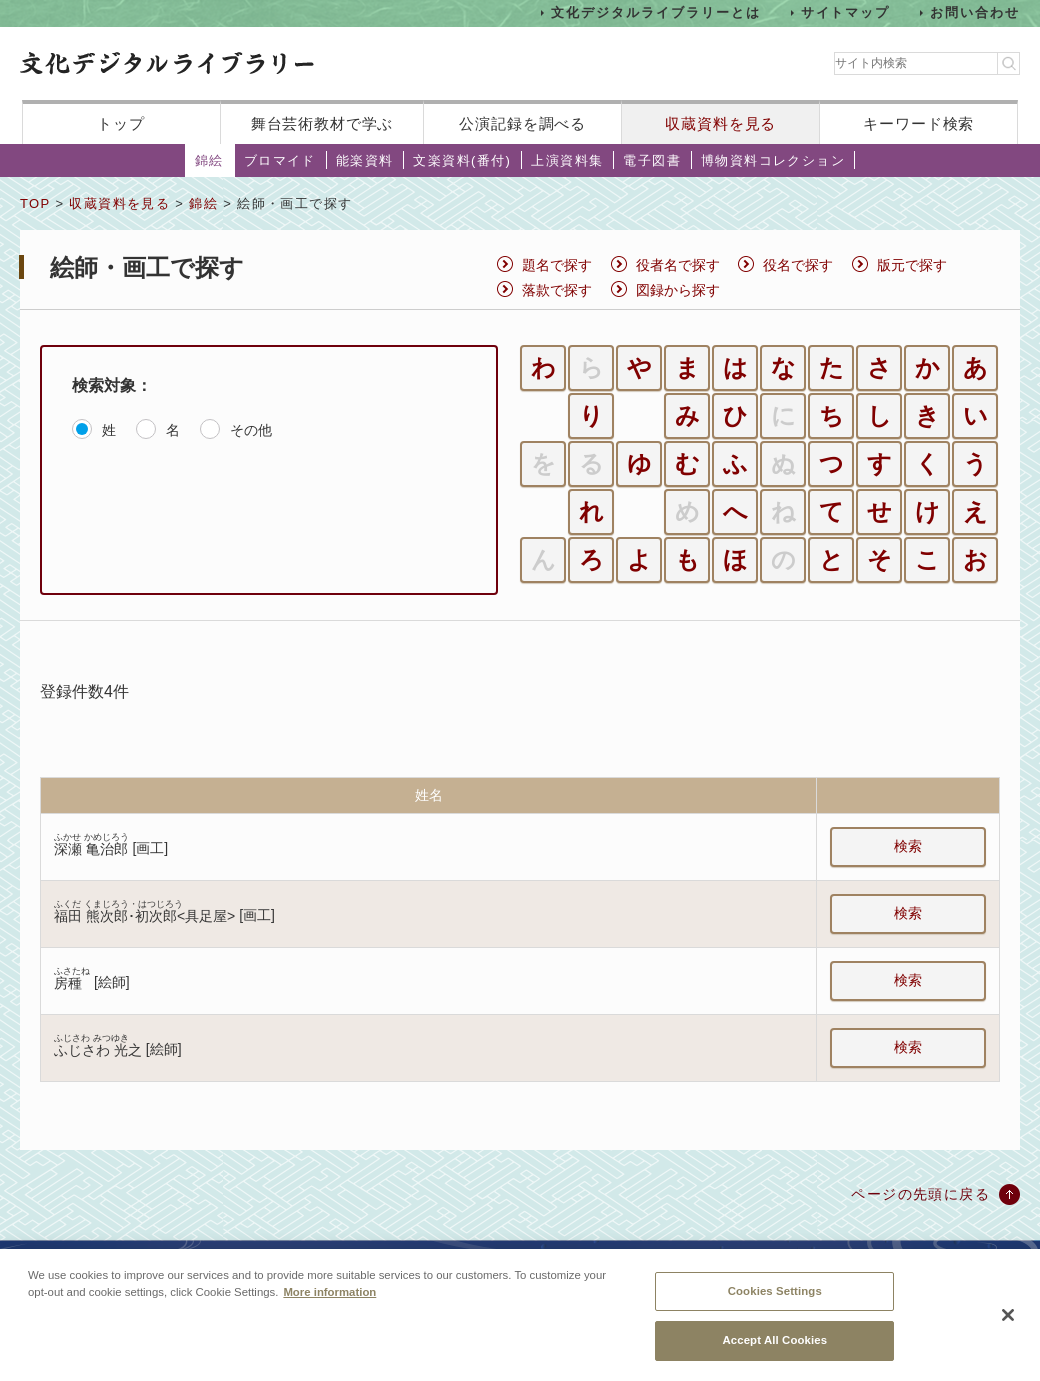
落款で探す (557, 290)
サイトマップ (846, 12)
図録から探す (678, 290)
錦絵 (209, 160)
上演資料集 (567, 160)
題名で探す (557, 265)
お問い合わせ (975, 12)
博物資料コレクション (773, 160)
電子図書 (652, 160)
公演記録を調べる (522, 123)
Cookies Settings (775, 1295)
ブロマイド (280, 160)
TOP (35, 203)
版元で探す (912, 265)
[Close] (1008, 1320)
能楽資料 (365, 160)
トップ (121, 123)
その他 (251, 430)
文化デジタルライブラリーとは (655, 12)
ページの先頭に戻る (920, 1194)
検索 (908, 846)
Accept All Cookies (774, 1345)
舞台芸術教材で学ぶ (322, 123)
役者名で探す (678, 265)
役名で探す (798, 265)
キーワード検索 (918, 123)
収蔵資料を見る (720, 123)
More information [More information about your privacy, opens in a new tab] (329, 1296)
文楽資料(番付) (462, 160)
